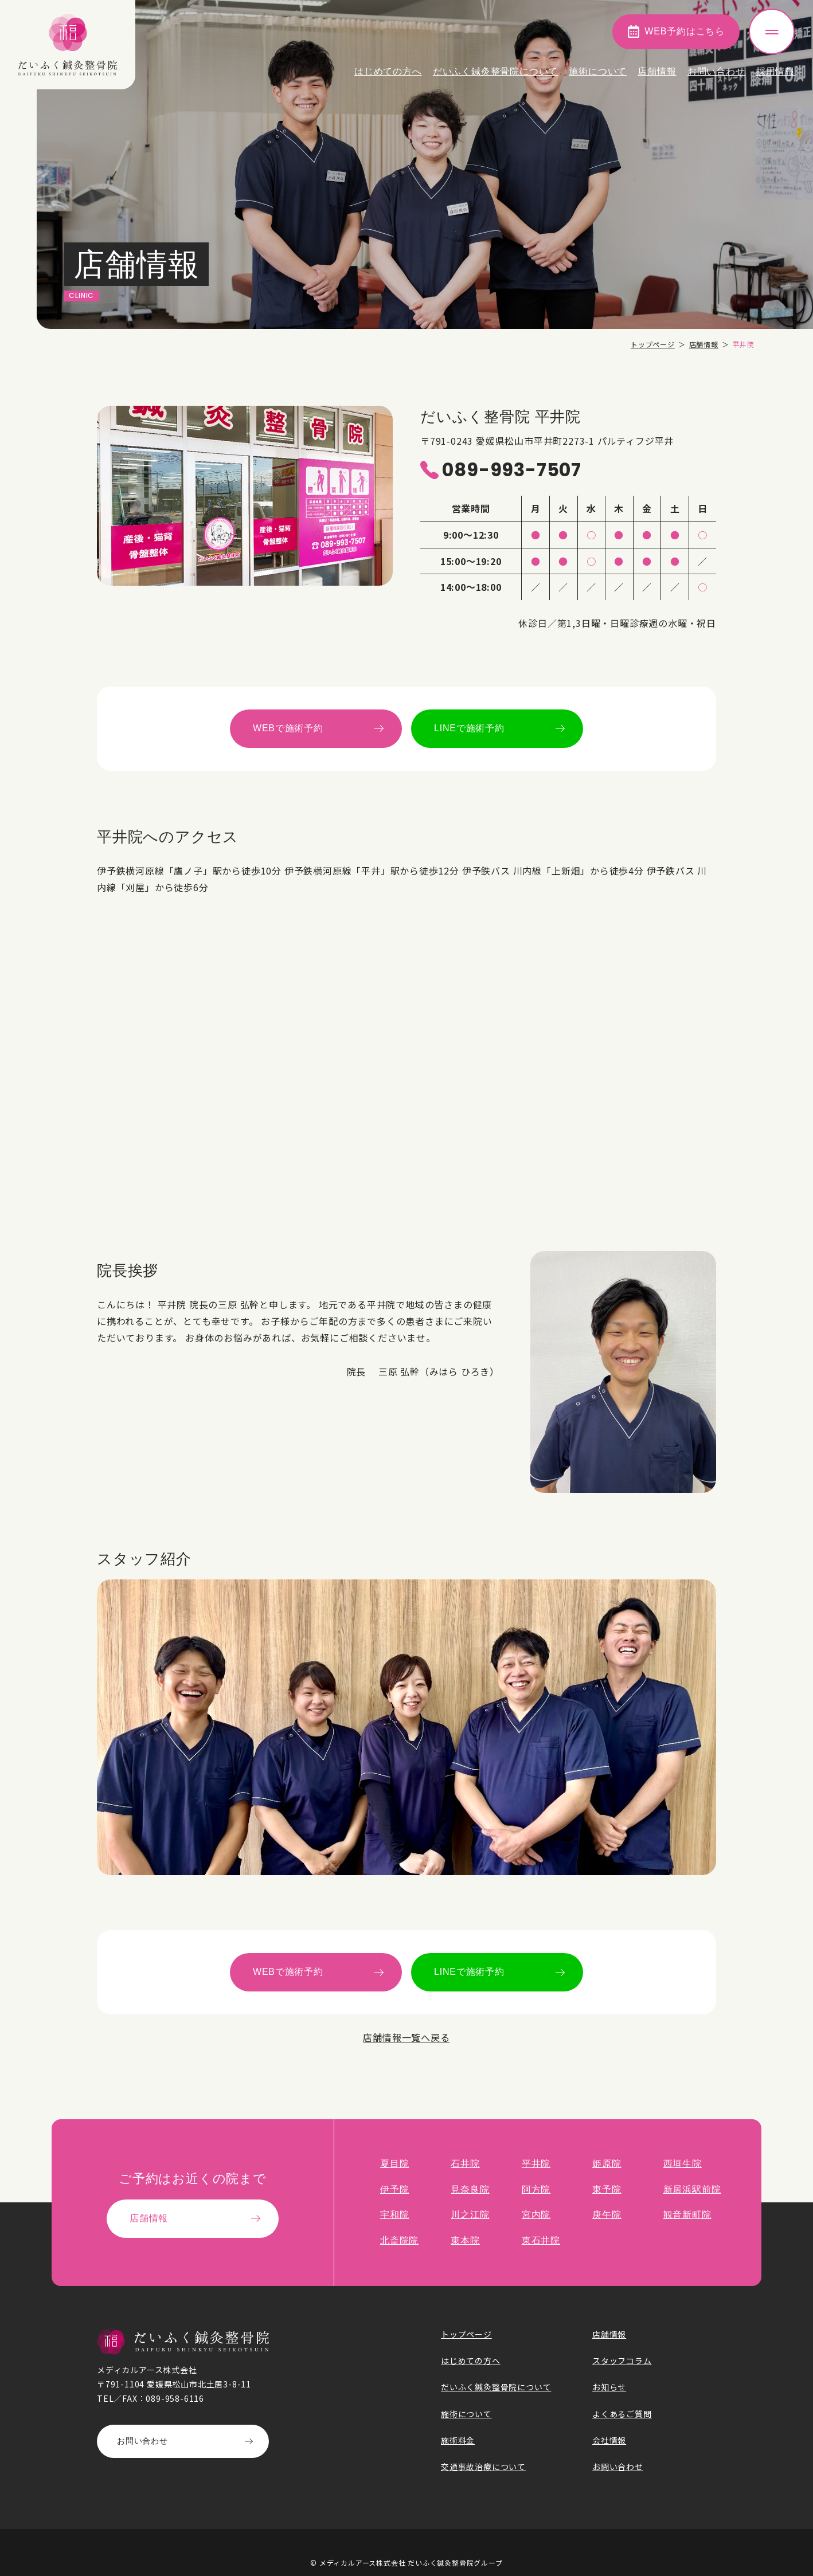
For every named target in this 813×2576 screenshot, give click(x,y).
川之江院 (470, 2215)
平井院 (536, 2164)
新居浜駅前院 (692, 2189)
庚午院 (606, 2215)
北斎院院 (399, 2240)
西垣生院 (682, 2164)
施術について (598, 71)
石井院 (465, 2164)
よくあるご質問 (622, 2414)
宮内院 (536, 2215)
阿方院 (536, 2189)
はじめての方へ (388, 71)
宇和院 (394, 2215)
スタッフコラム (622, 2360)
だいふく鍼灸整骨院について (495, 71)
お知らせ (609, 2387)
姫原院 (606, 2164)
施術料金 (458, 2440)
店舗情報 (657, 71)
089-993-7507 (511, 470)
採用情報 (775, 71)
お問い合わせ (716, 71)
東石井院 (541, 2240)
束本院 (465, 2240)
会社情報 (609, 2440)
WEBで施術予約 (288, 728)
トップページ (653, 344)
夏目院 (394, 2164)
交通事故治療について (483, 2466)
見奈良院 (470, 2189)
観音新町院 (687, 2215)
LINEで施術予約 (469, 728)
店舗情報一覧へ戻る (406, 2037)
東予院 (606, 2189)
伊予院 (394, 2189)
